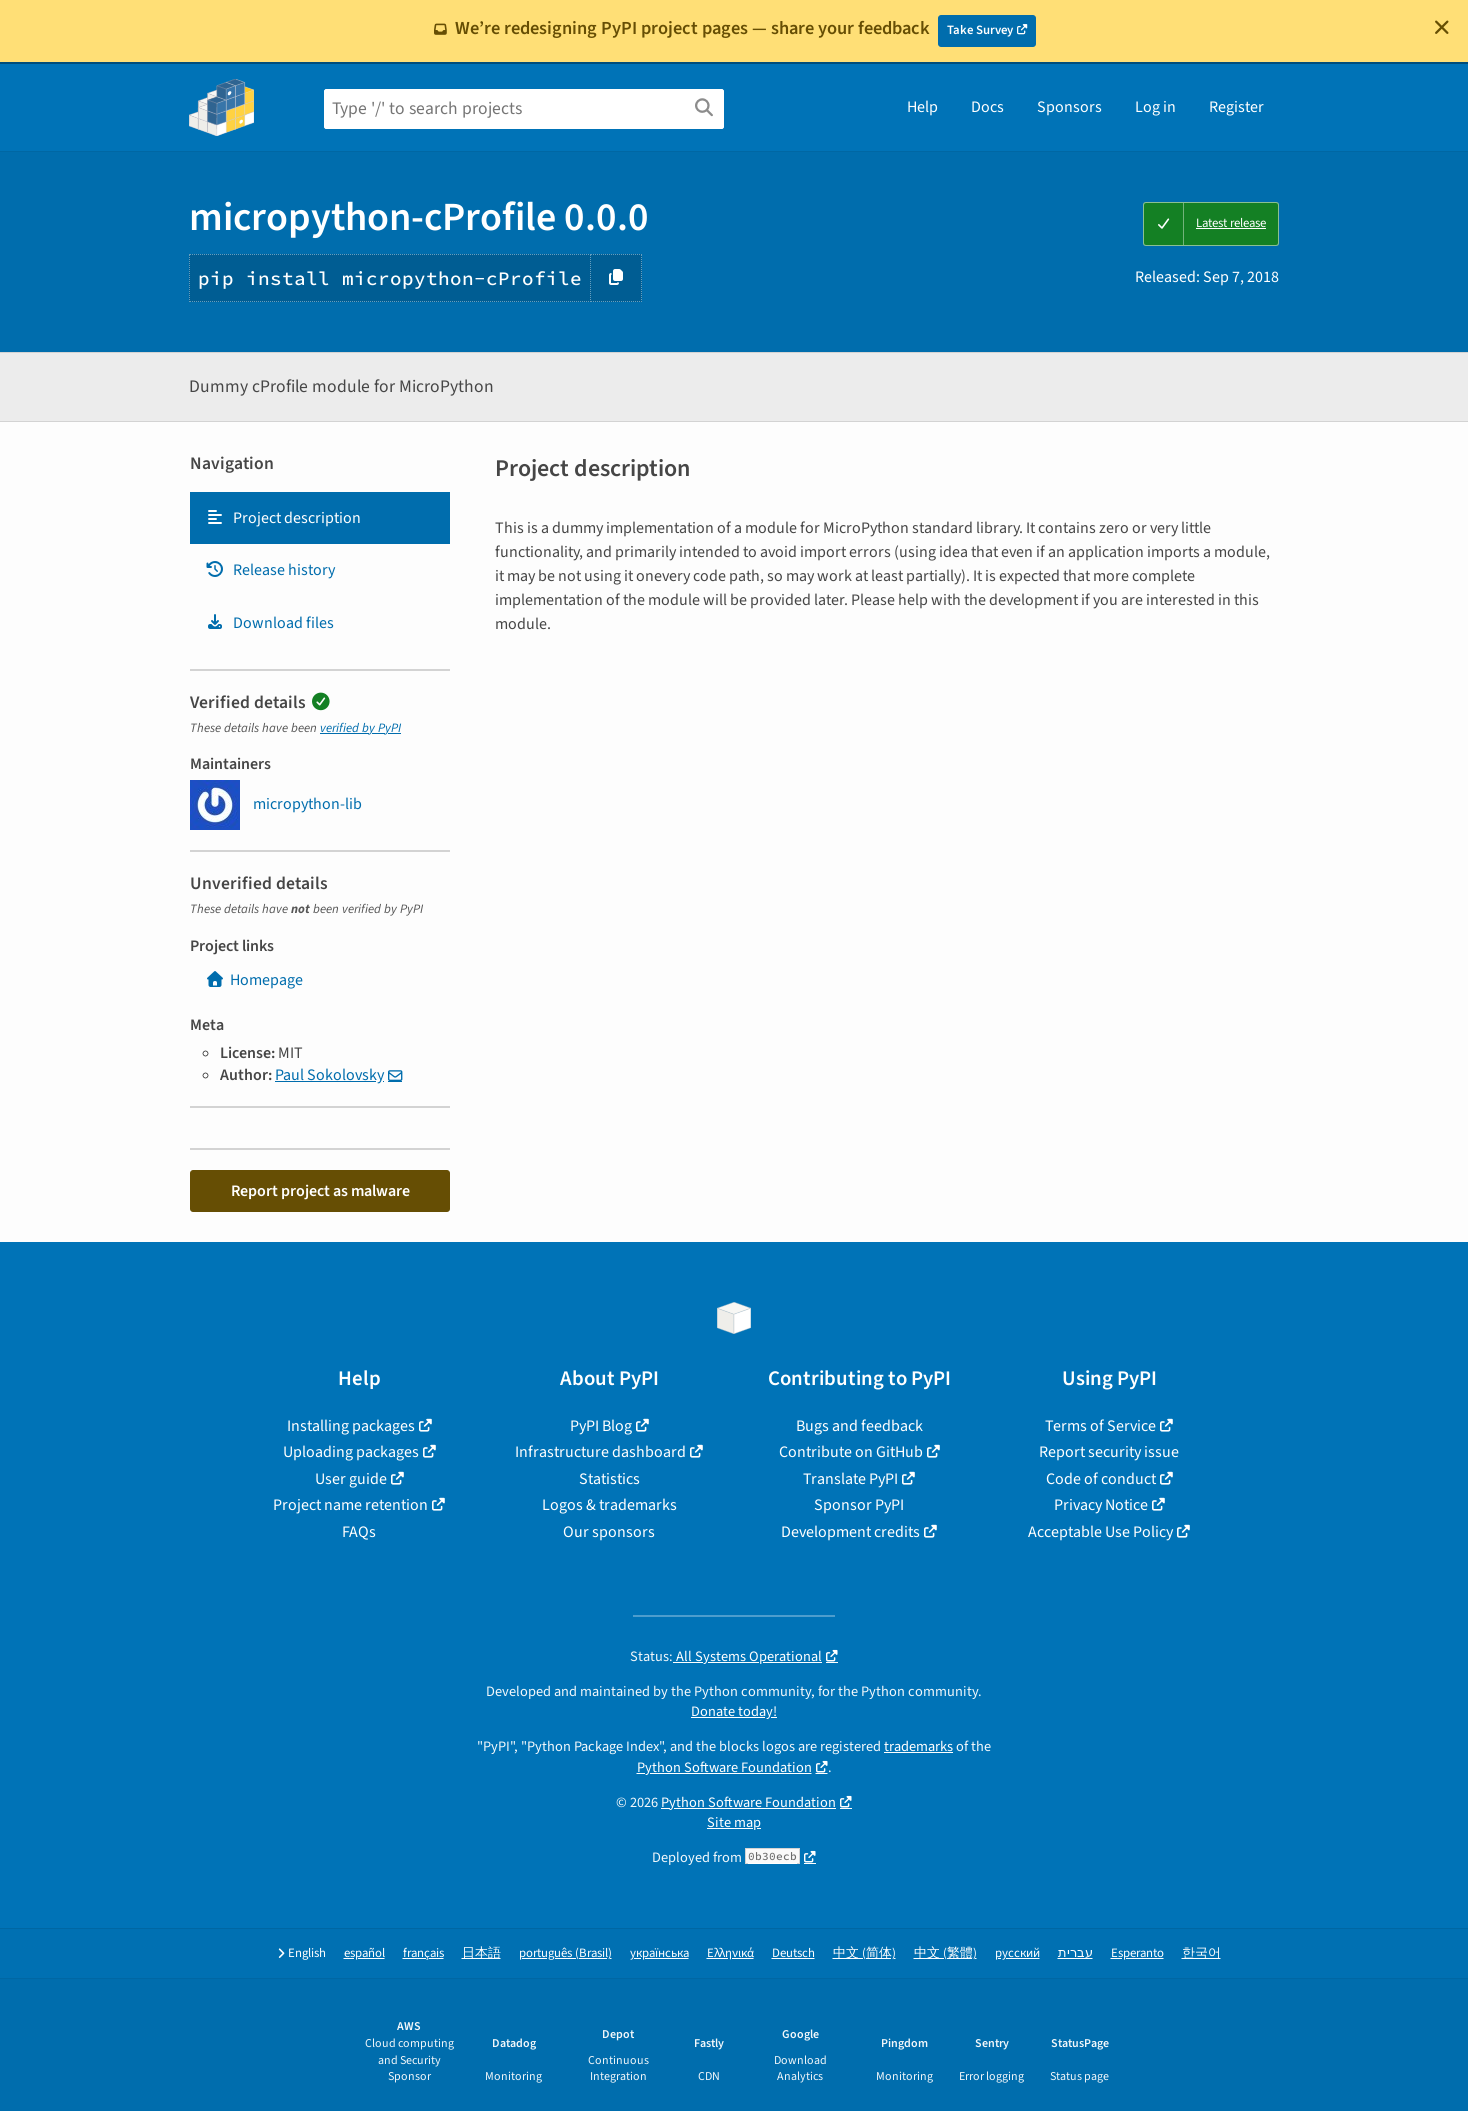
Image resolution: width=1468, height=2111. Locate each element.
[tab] (320, 518)
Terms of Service (1100, 1426)
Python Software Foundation (724, 1767)
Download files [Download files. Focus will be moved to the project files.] (269, 623)
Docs (987, 107)
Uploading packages (351, 1452)
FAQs (359, 1532)
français (423, 1953)
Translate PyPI (850, 1479)
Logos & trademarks (609, 1505)
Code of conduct (1101, 1479)
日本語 (481, 1953)
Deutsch (793, 1953)
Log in (1155, 107)
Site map (734, 1822)
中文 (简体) (864, 1953)
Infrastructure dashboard (600, 1452)
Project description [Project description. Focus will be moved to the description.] (283, 518)
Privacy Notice (1101, 1505)
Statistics (609, 1479)
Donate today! (734, 1711)
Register (1236, 107)
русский (1017, 1953)
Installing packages (351, 1426)
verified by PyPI (360, 728)
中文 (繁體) (945, 1953)
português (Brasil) (565, 1953)
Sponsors (1069, 107)
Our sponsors (609, 1532)
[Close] (1442, 27)
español (364, 1953)
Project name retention (350, 1505)
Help (922, 107)
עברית (1075, 1953)
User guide (351, 1479)
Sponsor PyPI (859, 1505)
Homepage (254, 980)
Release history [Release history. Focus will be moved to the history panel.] (270, 570)
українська (659, 1953)
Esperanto (1137, 1953)
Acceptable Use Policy (1100, 1532)
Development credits (850, 1532)
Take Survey (980, 30)
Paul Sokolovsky (329, 1075)
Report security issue (1109, 1452)
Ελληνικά (730, 1953)
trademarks (918, 1746)
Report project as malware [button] (320, 1191)
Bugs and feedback (859, 1426)
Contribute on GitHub (851, 1452)
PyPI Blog (601, 1426)
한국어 (1201, 1953)
